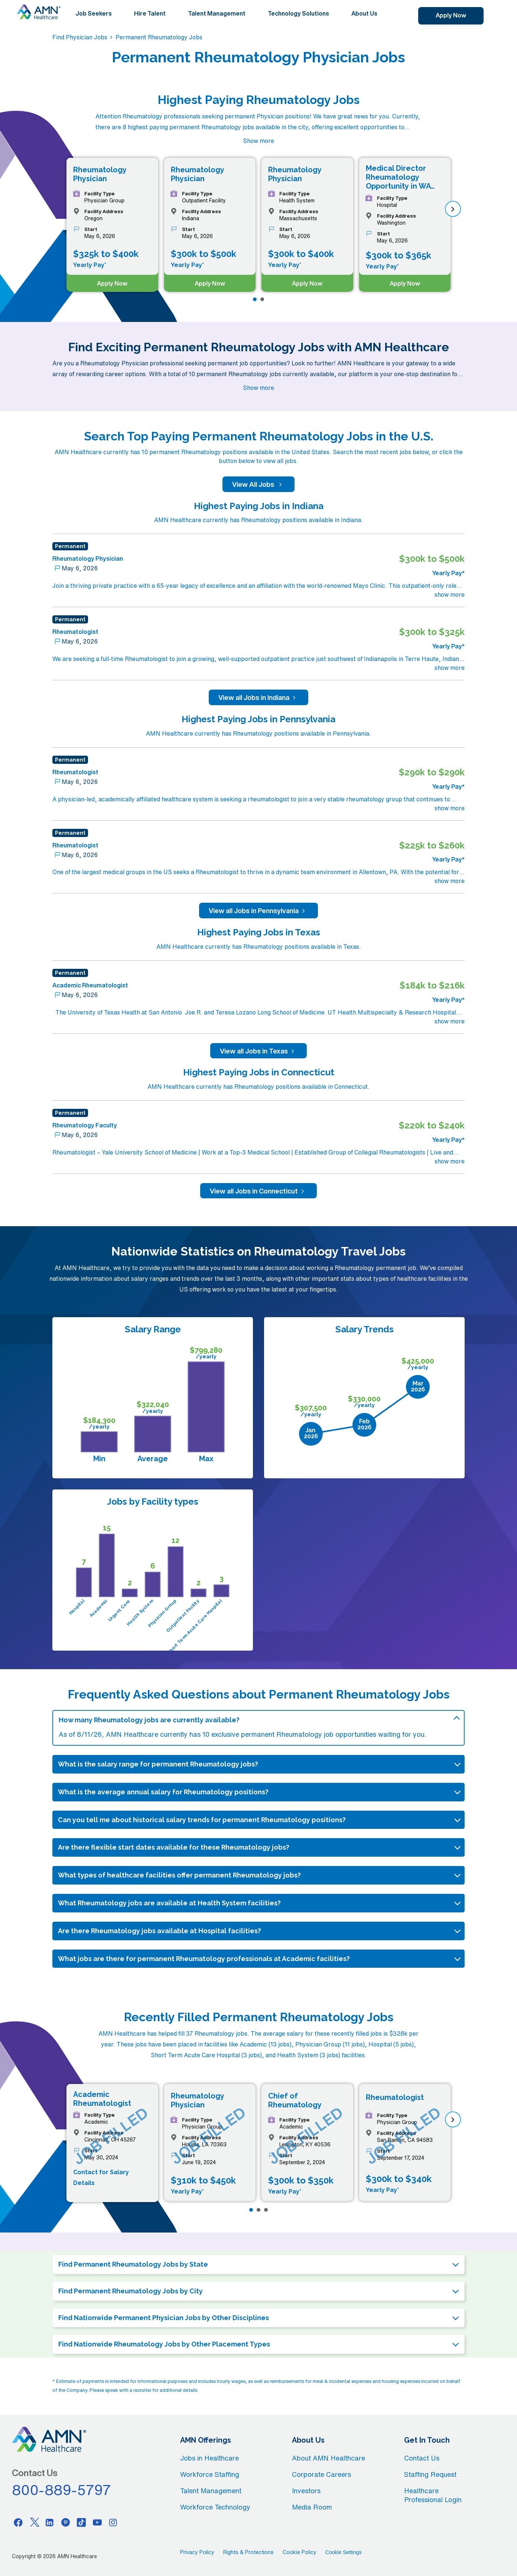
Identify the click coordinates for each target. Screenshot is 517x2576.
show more (450, 594)
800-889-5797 (61, 2490)
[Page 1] (255, 299)
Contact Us (421, 2458)
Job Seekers (93, 13)
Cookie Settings (343, 2552)
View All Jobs (258, 484)
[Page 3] (266, 2210)
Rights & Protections (248, 2552)
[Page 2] (262, 299)
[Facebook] (18, 2522)
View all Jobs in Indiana (258, 697)
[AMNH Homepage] (39, 11)
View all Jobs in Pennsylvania (258, 910)
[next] (453, 209)
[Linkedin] (49, 2522)
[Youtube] (97, 2522)
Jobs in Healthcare (209, 2458)
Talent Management (217, 13)
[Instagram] (113, 2522)
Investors (306, 2490)
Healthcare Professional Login (433, 2495)
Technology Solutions (298, 13)
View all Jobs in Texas (258, 1051)
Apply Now (451, 15)
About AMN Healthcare (328, 2458)
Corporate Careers (321, 2474)
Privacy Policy (197, 2552)
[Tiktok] (81, 2522)
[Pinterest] (65, 2522)
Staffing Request (430, 2474)
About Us (364, 13)
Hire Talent (150, 13)
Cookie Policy (299, 2552)
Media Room (312, 2507)
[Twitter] (34, 2522)
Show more (258, 141)
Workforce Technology (215, 2507)
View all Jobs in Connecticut (258, 1191)
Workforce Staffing (209, 2474)
